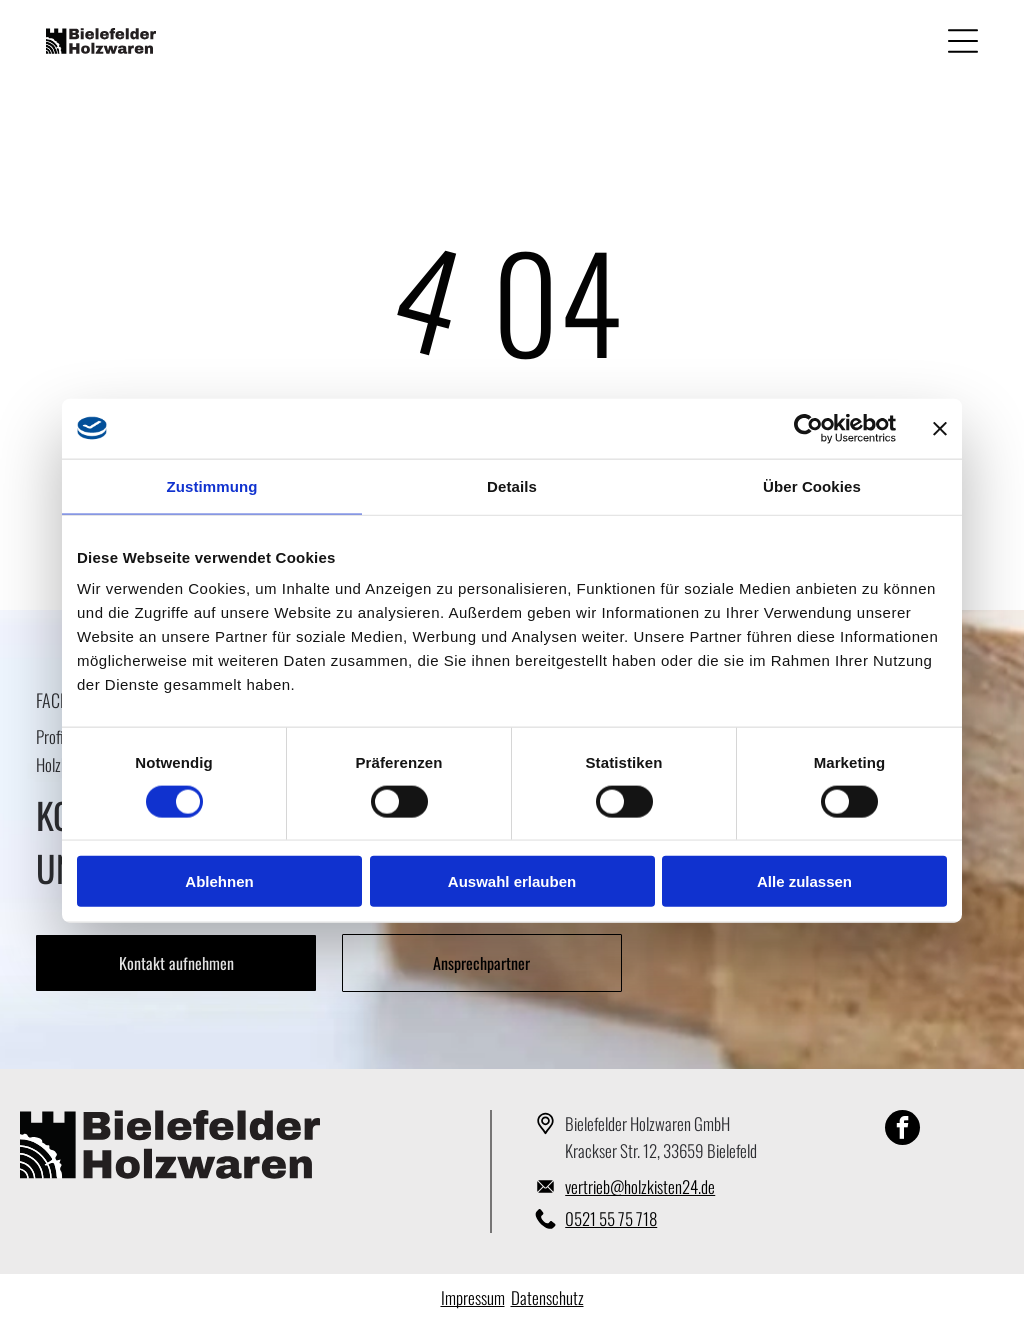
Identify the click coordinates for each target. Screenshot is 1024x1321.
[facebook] (902, 1130)
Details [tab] (512, 485)
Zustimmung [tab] (212, 485)
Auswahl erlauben (512, 881)
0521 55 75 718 (611, 1218)
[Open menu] (963, 41)
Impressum (473, 1297)
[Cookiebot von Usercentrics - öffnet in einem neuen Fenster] (808, 428)
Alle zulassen (804, 881)
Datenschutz (547, 1297)
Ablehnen (219, 881)
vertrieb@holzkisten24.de (640, 1186)
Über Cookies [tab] (812, 485)
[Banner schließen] (940, 428)
